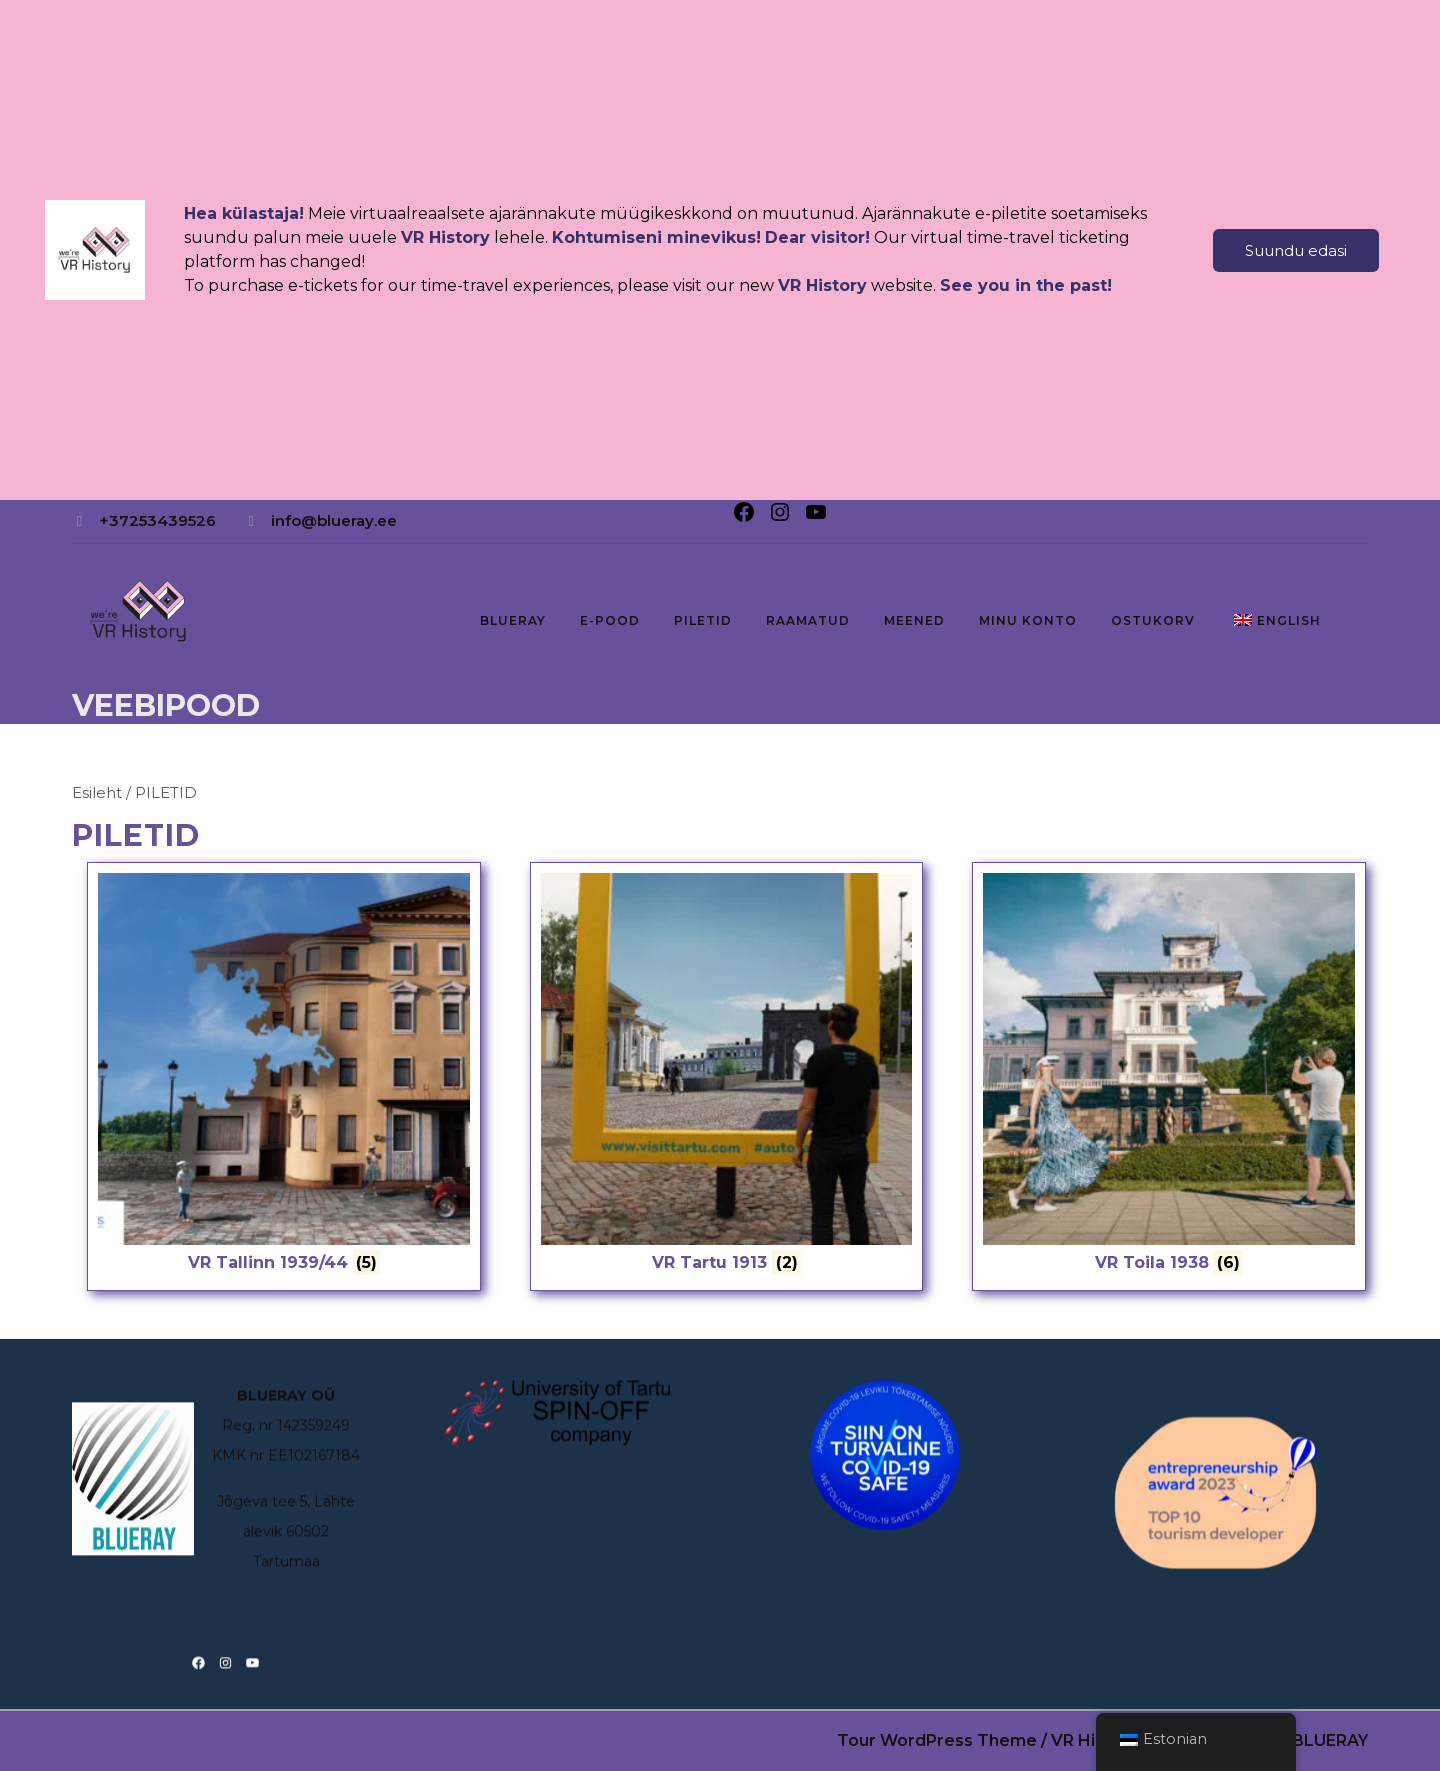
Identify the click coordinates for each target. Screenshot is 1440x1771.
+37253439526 (157, 520)
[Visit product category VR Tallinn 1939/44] (284, 1076)
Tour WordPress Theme (937, 1740)
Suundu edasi (1296, 250)
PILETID (703, 620)
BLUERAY (513, 620)
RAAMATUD (808, 620)
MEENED (914, 620)
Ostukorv (1153, 620)
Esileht (97, 793)
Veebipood (166, 705)
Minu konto (1028, 620)
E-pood (610, 620)
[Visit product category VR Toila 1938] (1169, 1076)
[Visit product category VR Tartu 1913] (727, 1076)
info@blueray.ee (334, 520)
